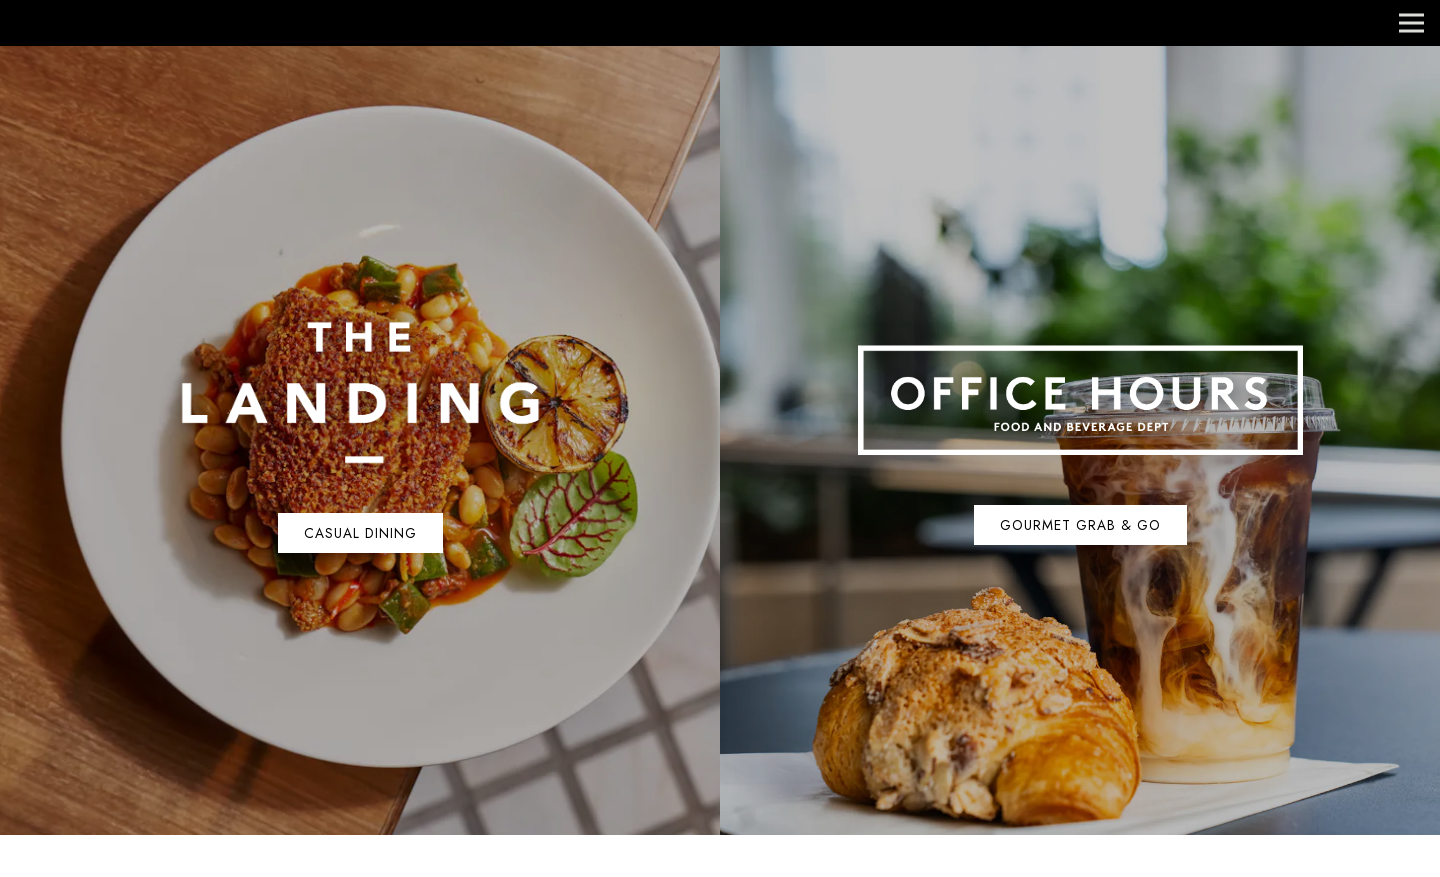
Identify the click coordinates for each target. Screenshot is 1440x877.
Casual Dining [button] (360, 533)
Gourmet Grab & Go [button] (1080, 525)
